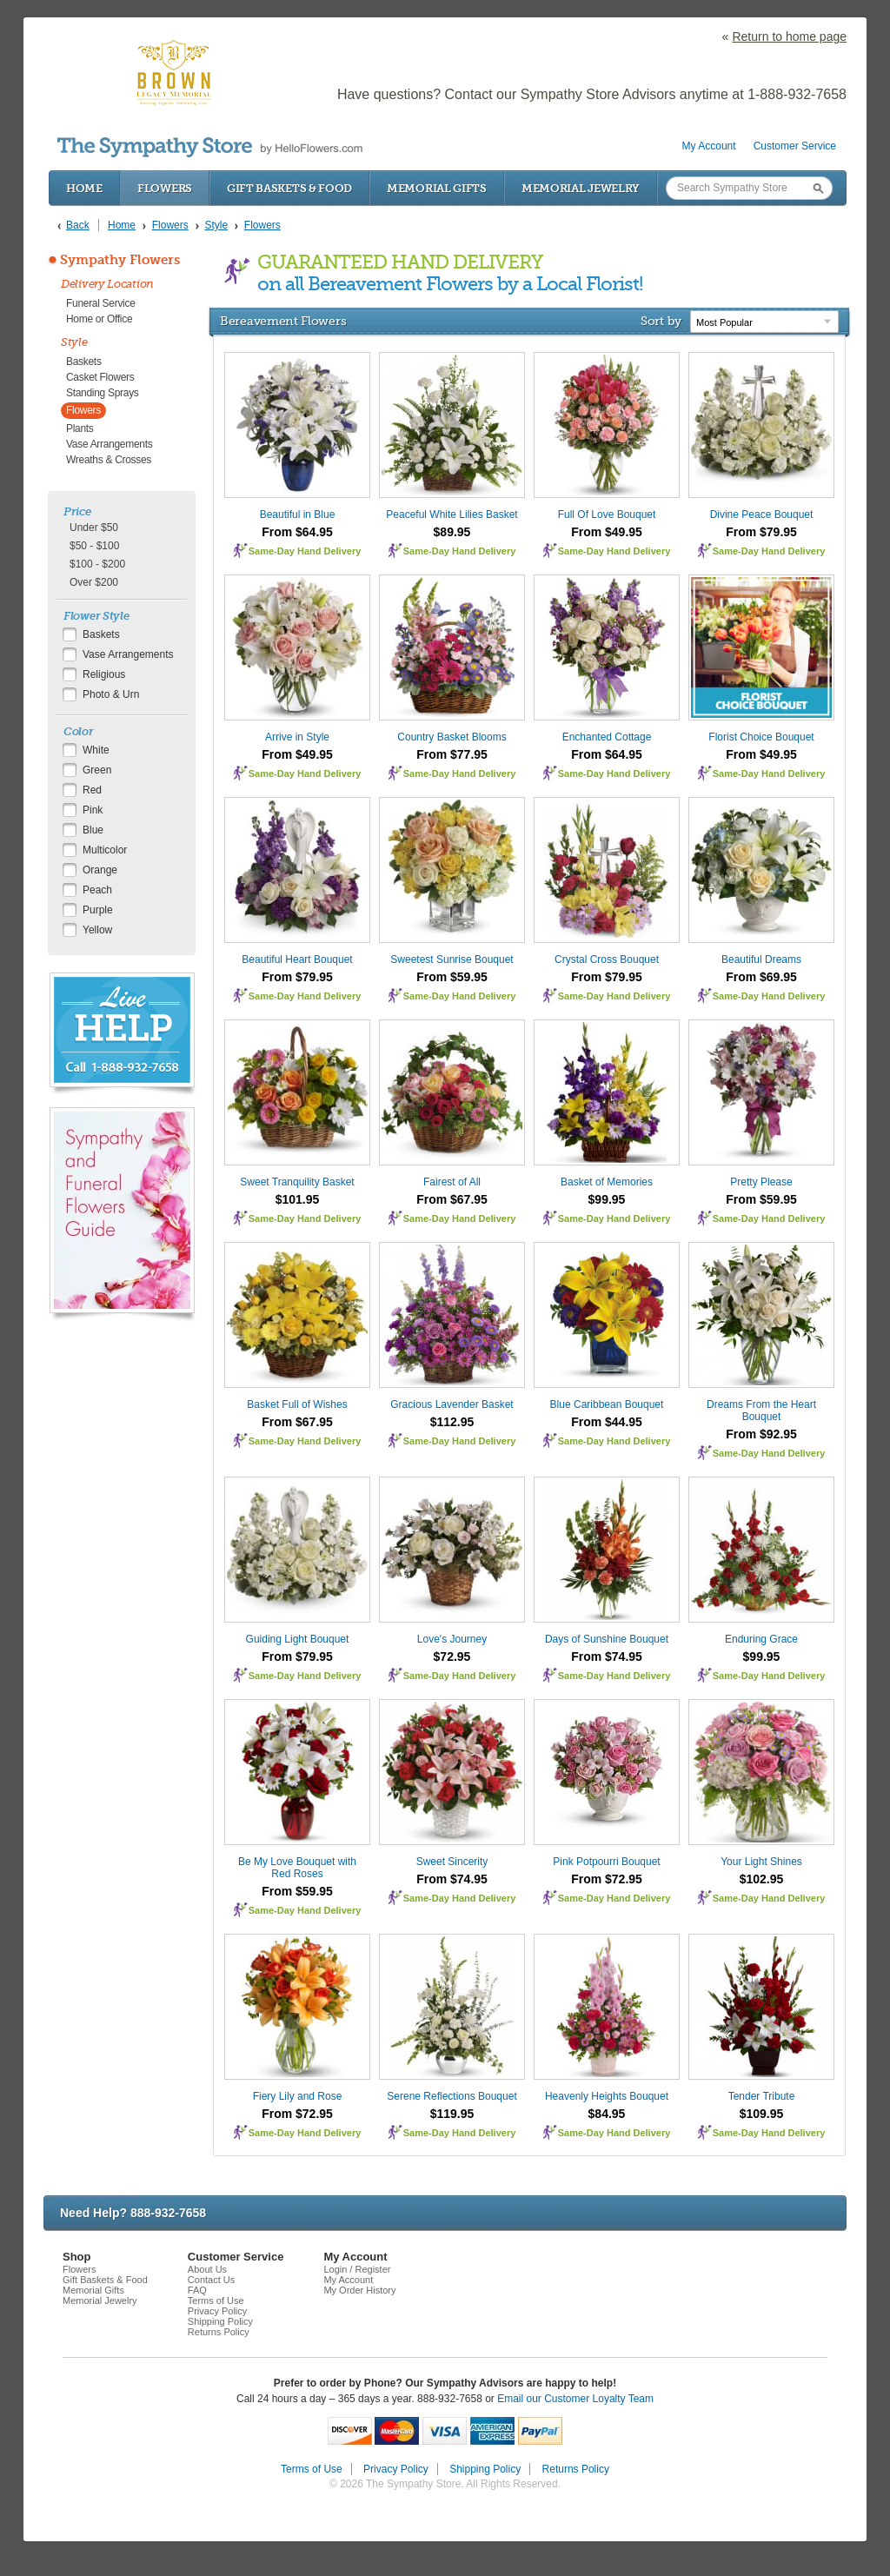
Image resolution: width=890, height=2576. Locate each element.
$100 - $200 (97, 564)
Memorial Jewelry (580, 188)
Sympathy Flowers (120, 260)
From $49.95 (606, 532)
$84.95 (607, 2114)
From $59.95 (452, 977)
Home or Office (99, 319)
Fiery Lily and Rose (297, 2096)
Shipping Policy (220, 2321)
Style (74, 342)
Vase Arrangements (109, 444)
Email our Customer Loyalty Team (575, 2399)
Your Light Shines (761, 1862)
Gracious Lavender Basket (451, 1404)
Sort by (661, 321)
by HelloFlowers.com (209, 147)
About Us (207, 2269)
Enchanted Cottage (607, 737)
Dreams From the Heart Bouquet (761, 1410)
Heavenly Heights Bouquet (606, 2096)
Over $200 (94, 582)
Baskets (84, 361)
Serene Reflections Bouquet (451, 2096)
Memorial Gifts (437, 188)
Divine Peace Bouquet (762, 514)
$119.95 (452, 2114)
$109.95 (762, 2114)
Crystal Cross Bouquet (607, 959)
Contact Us (211, 2279)
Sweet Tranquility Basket (297, 1182)
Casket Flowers (100, 377)
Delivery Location (107, 283)
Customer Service (795, 146)
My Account (709, 146)
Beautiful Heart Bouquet (297, 959)
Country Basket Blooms (451, 737)
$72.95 (452, 1656)
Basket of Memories (607, 1182)
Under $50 (94, 527)
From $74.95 (606, 1656)
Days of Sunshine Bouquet (606, 1639)
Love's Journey (452, 1639)
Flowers (164, 188)
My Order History (359, 2290)
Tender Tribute (761, 2096)
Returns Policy (218, 2332)
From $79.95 (761, 532)
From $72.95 (606, 1879)
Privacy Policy (217, 2311)
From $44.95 (606, 1422)
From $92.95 (761, 1434)
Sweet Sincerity (452, 1862)
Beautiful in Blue (297, 514)
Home (84, 188)
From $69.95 (761, 977)
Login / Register (356, 2269)
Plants (80, 428)
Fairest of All (452, 1182)
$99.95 (607, 1199)
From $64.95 (297, 532)
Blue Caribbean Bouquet (607, 1404)
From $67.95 (452, 1199)
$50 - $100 (94, 546)
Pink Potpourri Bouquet (606, 1862)
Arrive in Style (297, 737)
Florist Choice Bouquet (761, 737)
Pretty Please (761, 1182)
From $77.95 (452, 754)
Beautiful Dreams (761, 959)
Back (78, 225)
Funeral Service (101, 303)
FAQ (197, 2290)
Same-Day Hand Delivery (305, 551)
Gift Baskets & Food (289, 188)
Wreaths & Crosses (108, 460)
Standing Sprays (102, 393)
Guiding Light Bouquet (297, 1639)
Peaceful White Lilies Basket (451, 514)
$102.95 (762, 1879)
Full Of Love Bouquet (607, 514)
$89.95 (452, 532)
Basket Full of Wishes (297, 1404)
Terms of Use (216, 2300)
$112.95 (452, 1422)
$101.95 (298, 1199)
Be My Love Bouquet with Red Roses (297, 1868)
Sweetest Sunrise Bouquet (451, 959)
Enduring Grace (761, 1639)
